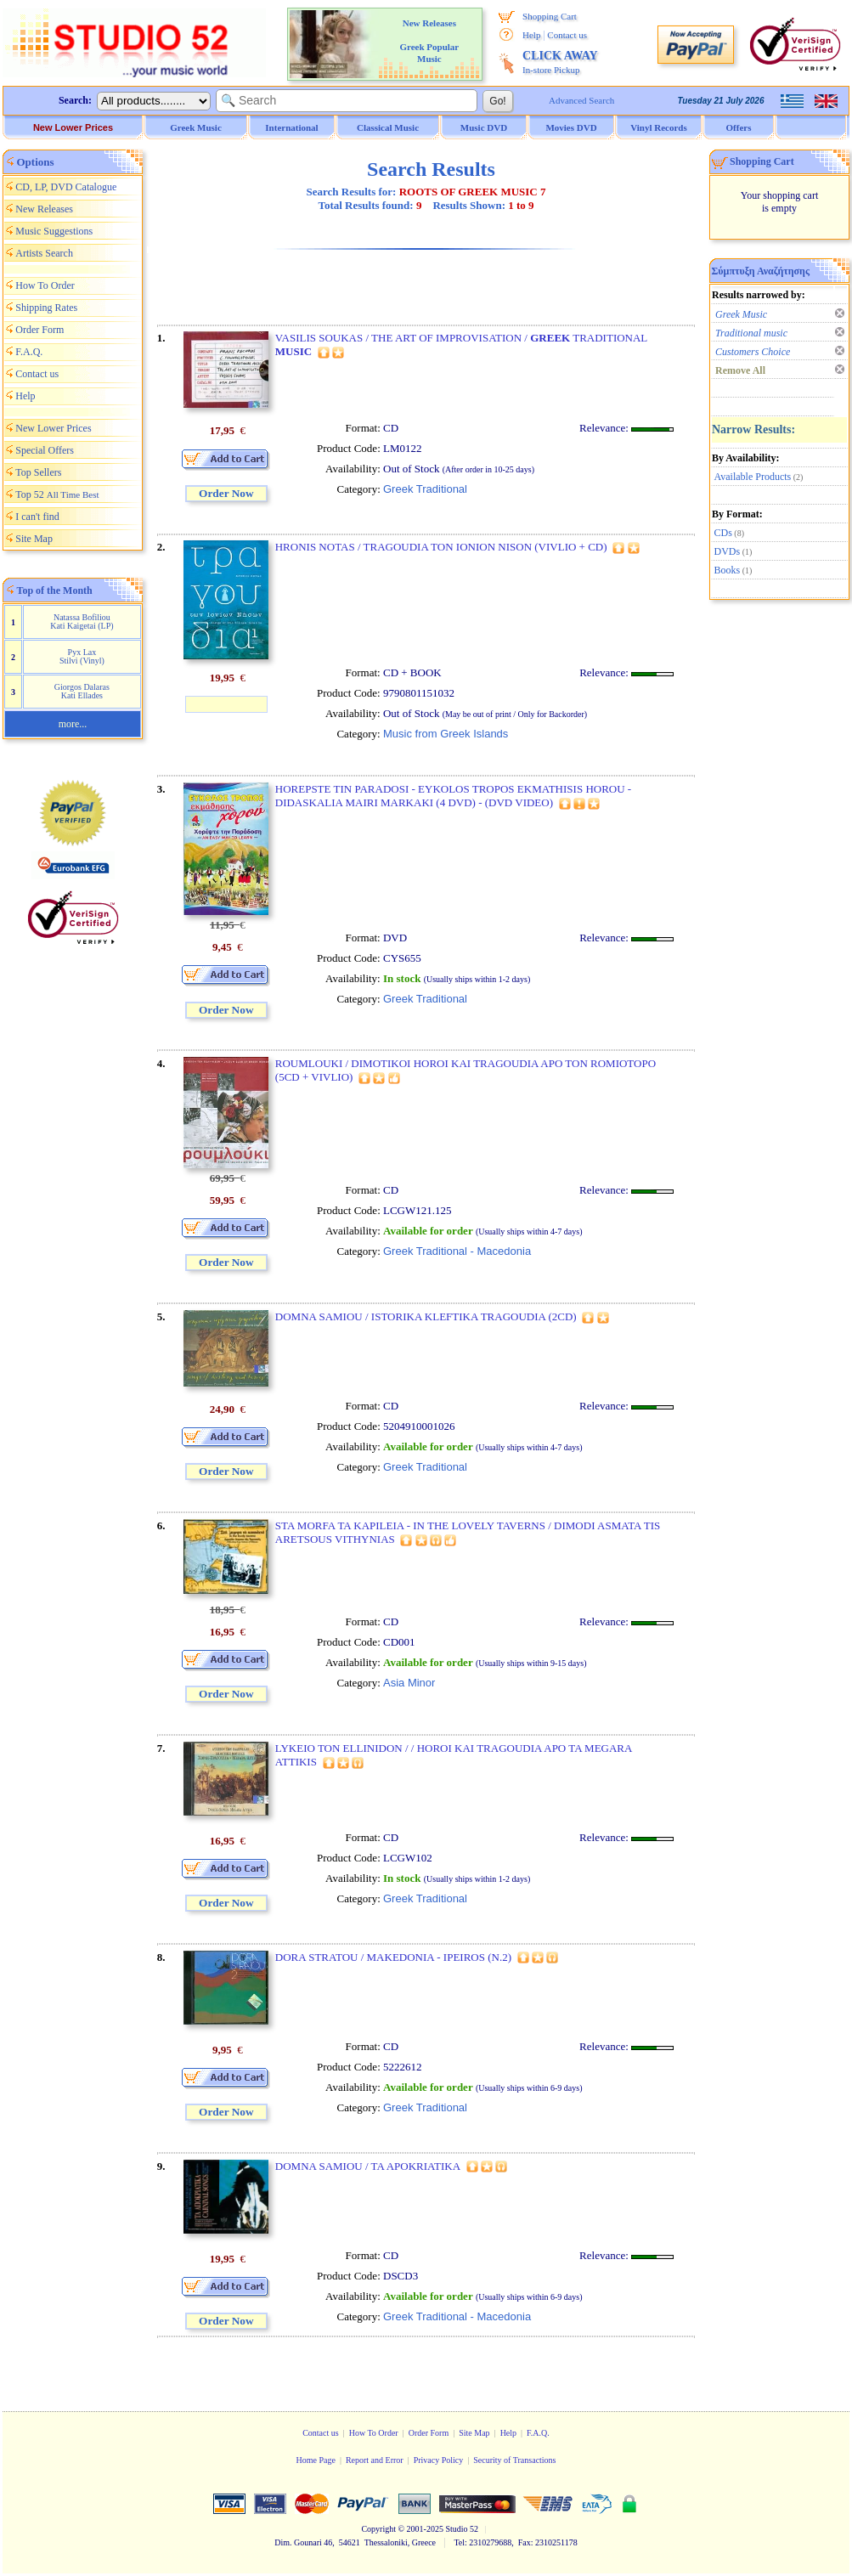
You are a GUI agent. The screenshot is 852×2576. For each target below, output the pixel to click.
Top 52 (57, 494)
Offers (739, 127)
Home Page (315, 2460)
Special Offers (44, 450)
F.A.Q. (28, 352)
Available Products (753, 477)
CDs (723, 533)
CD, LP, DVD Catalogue (65, 187)
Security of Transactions (514, 2460)
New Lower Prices (73, 127)
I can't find (37, 517)
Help (531, 35)
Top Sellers (38, 472)
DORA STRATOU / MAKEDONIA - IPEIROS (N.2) (393, 1957)
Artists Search (44, 253)
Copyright (378, 2529)
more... (73, 724)
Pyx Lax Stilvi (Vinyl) (81, 656)
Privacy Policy (439, 2460)
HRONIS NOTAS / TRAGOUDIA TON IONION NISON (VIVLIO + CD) (441, 546)
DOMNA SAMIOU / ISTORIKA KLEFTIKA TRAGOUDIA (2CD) (426, 1316)
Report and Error (374, 2460)
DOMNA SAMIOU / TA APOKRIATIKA (367, 2166)
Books (727, 570)
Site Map (34, 539)
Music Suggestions (54, 231)
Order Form (39, 330)
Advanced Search (581, 100)
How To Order (45, 285)
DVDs (727, 551)
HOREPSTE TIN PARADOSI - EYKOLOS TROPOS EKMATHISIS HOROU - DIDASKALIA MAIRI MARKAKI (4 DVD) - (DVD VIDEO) (453, 795)
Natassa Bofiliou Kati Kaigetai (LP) (81, 621)
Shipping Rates (46, 308)
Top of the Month (55, 590)
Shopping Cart (549, 16)
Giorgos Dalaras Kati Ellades (82, 691)
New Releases (44, 209)
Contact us (567, 35)
